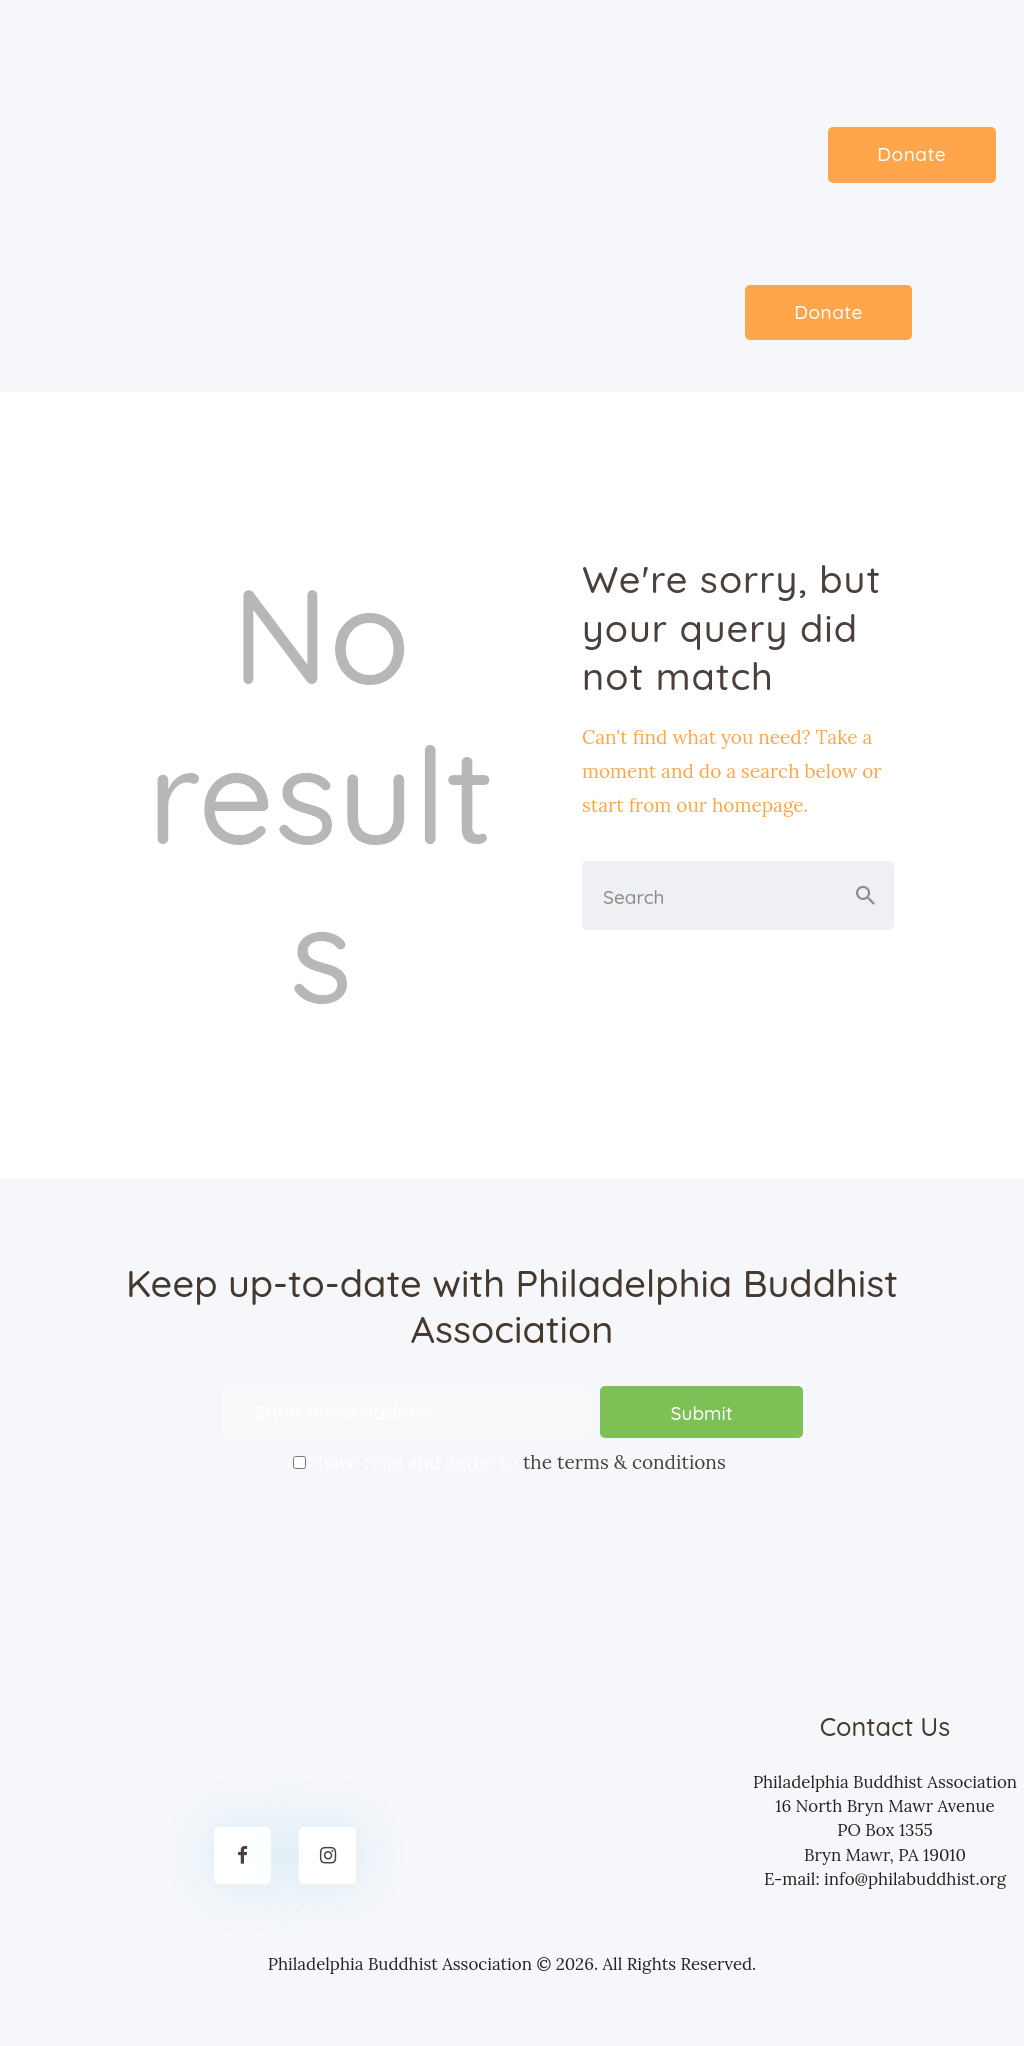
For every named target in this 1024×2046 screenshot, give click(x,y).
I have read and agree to (511, 1461)
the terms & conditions (624, 1462)
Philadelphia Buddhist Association (400, 1964)
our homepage (739, 805)
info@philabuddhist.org (915, 1879)
